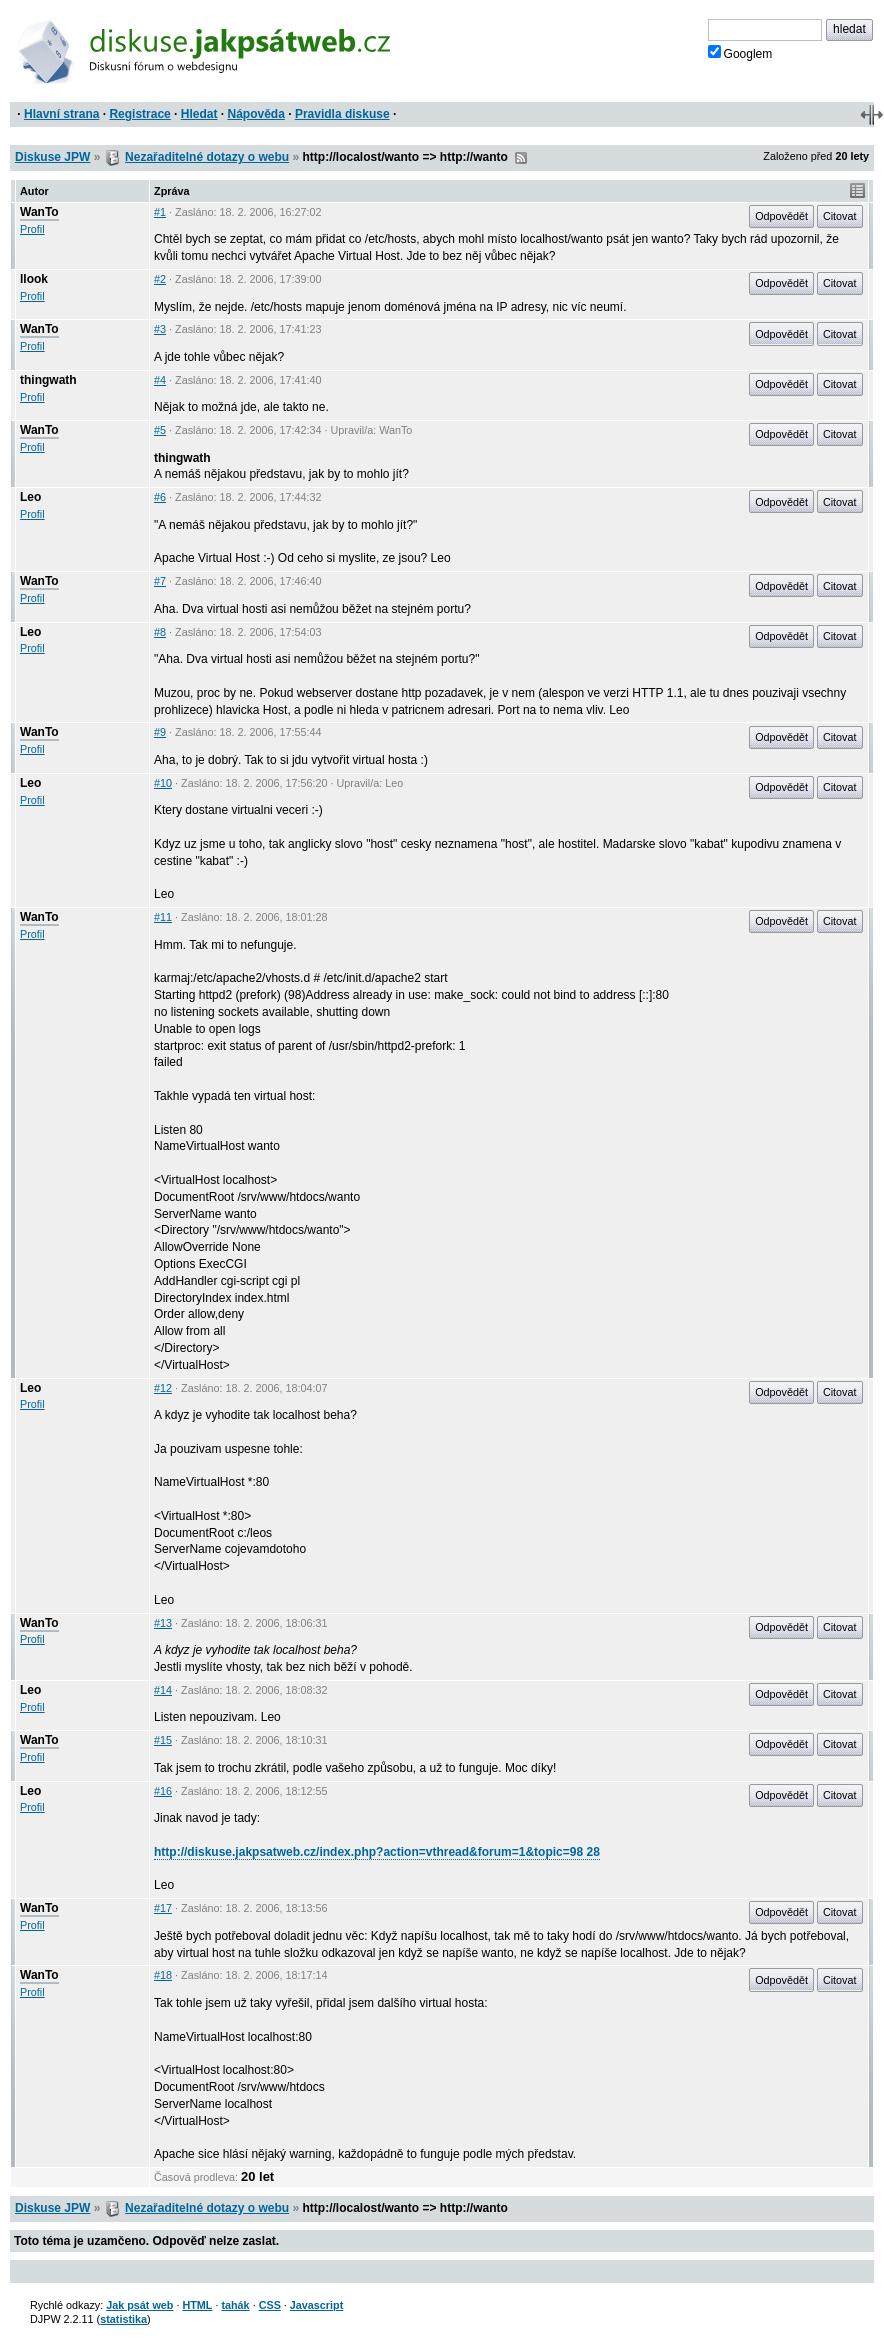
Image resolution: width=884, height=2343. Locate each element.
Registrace (139, 114)
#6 (160, 497)
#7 (160, 581)
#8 (160, 632)
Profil (32, 229)
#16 (163, 1791)
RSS (521, 158)
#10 (163, 783)
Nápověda (256, 114)
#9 (160, 732)
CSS (270, 2305)
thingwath (48, 380)
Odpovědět (781, 216)
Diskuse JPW (52, 157)
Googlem (740, 53)
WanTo (39, 212)
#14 (163, 1690)
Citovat (840, 216)
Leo (30, 497)
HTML (197, 2305)
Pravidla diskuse (342, 114)
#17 (163, 1908)
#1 (160, 212)
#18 (163, 1975)
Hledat (199, 114)
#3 (160, 329)
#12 (163, 1388)
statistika (123, 2319)
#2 (160, 279)
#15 (163, 1740)
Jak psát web (139, 2305)
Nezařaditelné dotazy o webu (207, 157)
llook (34, 279)
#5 (160, 430)
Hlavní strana (61, 114)
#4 (160, 380)
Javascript (316, 2305)
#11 (163, 917)
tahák (235, 2305)
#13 (163, 1623)
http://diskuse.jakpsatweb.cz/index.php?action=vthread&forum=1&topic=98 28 (377, 1852)
